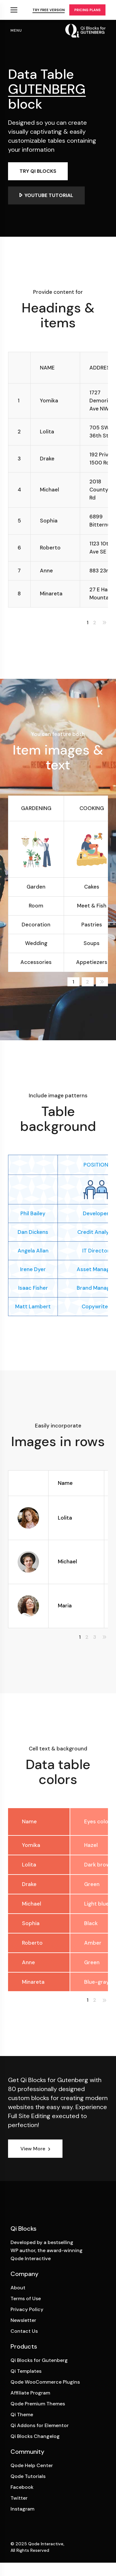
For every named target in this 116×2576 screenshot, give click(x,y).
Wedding (36, 943)
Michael (67, 1561)
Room (36, 905)
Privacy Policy (27, 2309)
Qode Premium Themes (38, 2403)
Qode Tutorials (28, 2476)
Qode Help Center (32, 2465)
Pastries (91, 924)
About (18, 2287)
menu (16, 30)
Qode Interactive (45, 2544)
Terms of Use (26, 2298)
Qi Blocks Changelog (35, 2436)
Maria (65, 1605)
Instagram (22, 2509)
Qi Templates (26, 2371)
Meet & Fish (91, 905)
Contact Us (24, 2331)
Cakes (91, 886)
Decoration (36, 924)
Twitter (19, 2498)
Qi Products (14, 10)
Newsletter (23, 2320)
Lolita (65, 1517)
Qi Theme (22, 2414)
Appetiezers (91, 962)
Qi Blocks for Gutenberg (39, 2360)
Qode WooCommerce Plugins (45, 2382)
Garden (36, 886)
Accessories (36, 962)
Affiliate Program (30, 2393)
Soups (92, 943)
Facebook (22, 2487)
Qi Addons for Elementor (40, 2425)
